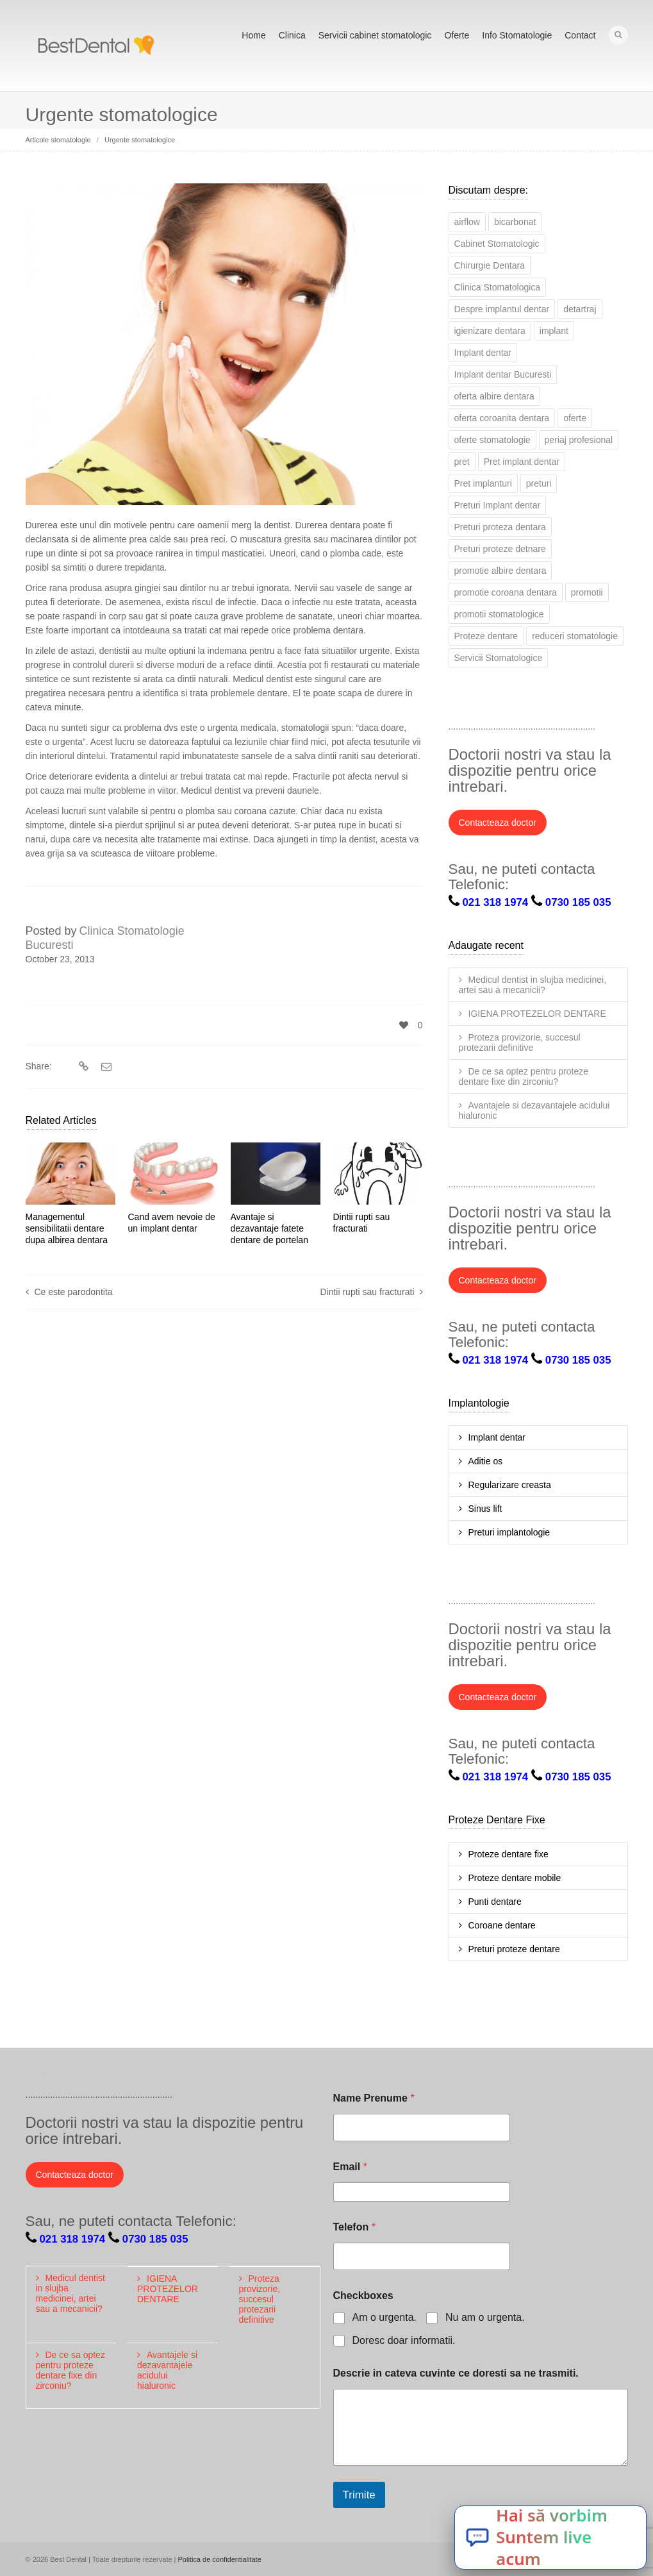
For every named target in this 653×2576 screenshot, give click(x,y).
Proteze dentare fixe (508, 1854)
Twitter (459, 709)
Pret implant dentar (521, 461)
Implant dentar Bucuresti (503, 374)
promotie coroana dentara (505, 592)
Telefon (354, 2226)
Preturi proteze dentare (514, 1949)
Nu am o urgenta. (485, 2317)
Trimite (359, 2495)
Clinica (292, 35)
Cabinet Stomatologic (497, 243)
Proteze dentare (486, 636)
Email (350, 2166)
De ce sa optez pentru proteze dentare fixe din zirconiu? (524, 1076)
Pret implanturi (483, 483)
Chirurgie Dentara (489, 265)
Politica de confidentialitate (219, 2559)
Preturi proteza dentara (500, 527)
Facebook (487, 709)
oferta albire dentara (494, 396)
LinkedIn (515, 709)
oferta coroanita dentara (502, 418)
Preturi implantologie (509, 1532)
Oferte (456, 35)
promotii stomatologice (499, 614)
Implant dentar (483, 352)
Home (253, 35)
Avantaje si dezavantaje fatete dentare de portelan (269, 1228)
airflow (467, 222)
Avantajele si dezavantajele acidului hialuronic (534, 1110)
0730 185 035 (578, 902)
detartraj (579, 309)
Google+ (543, 709)
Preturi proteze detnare (500, 549)
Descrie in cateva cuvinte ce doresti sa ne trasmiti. (456, 2373)
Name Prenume (374, 2098)
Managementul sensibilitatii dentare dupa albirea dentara (67, 1228)
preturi (539, 483)
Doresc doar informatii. (404, 2340)
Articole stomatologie (58, 140)
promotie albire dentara (500, 570)
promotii (587, 592)
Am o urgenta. (384, 2317)
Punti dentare (495, 1901)
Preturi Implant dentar (497, 505)
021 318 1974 (496, 902)
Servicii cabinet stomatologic (375, 35)
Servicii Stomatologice (498, 658)
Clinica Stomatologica (497, 287)
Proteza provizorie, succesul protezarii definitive (520, 1042)
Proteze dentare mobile (514, 1878)
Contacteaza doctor (497, 822)
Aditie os (485, 1461)
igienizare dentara (489, 331)
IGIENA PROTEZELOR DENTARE (537, 1013)
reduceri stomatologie (575, 636)
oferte (574, 418)
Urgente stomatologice (139, 140)
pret (462, 461)
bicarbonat (515, 222)
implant (554, 331)
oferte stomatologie (492, 440)
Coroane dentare (502, 1925)
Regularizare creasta (509, 1485)
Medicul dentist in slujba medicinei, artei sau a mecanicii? (533, 984)
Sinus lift (485, 1508)
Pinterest (600, 709)
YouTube (571, 709)
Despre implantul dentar (502, 309)
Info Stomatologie (517, 35)
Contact (580, 35)
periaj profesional (579, 440)
